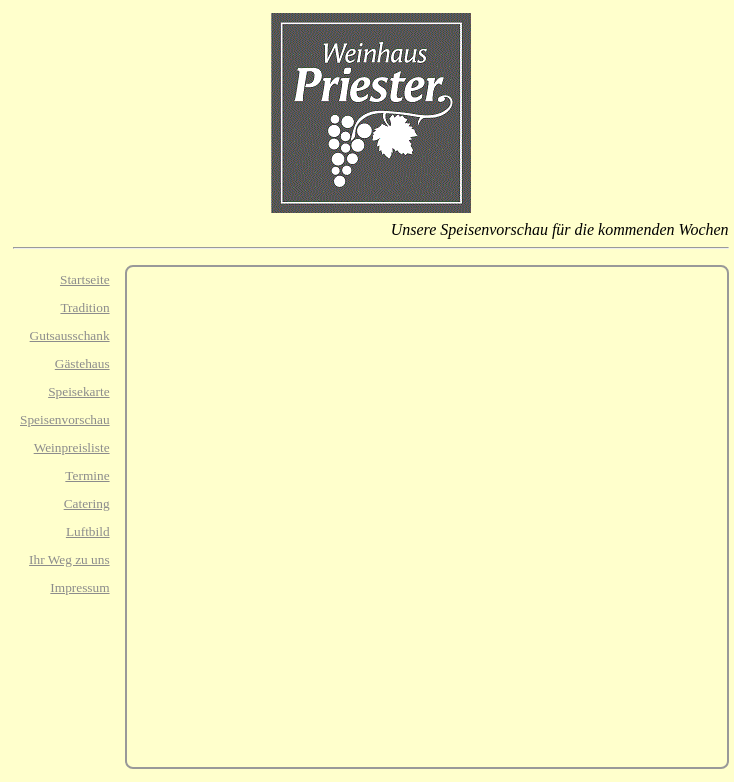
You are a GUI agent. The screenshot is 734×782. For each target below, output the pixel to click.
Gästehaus (82, 363)
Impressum (79, 587)
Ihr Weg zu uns (69, 559)
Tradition (84, 307)
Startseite (85, 279)
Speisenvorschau (65, 419)
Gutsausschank (70, 335)
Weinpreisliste (72, 447)
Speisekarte (78, 391)
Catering (87, 503)
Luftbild (88, 531)
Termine (87, 475)
